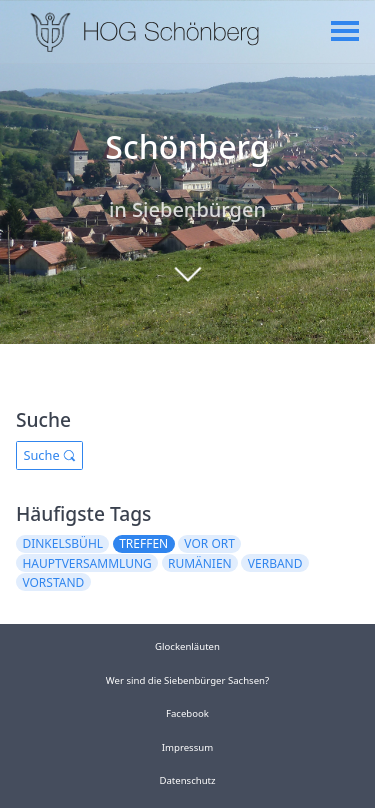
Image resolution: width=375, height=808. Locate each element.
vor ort (209, 543)
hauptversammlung (86, 563)
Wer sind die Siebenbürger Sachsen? (187, 680)
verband (275, 563)
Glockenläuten (187, 646)
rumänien (200, 563)
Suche (49, 455)
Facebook (187, 713)
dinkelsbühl (62, 543)
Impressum (187, 747)
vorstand (53, 582)
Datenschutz (187, 780)
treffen (143, 543)
